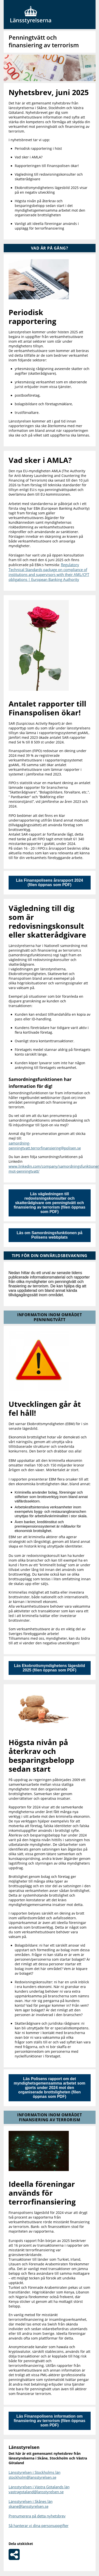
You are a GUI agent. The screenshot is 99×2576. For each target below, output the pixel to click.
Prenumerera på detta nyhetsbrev (37, 2515)
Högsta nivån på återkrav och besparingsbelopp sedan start (41, 1755)
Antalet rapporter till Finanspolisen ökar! (47, 708)
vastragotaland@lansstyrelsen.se (36, 2491)
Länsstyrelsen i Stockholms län (34, 2472)
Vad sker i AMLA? (40, 460)
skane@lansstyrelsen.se (28, 2506)
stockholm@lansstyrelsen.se (32, 2477)
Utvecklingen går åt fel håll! (45, 1408)
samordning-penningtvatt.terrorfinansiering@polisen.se (45, 1145)
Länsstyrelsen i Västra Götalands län (39, 2486)
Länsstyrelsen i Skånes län (31, 2501)
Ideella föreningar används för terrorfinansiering (42, 2193)
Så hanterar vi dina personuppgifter (39, 2525)
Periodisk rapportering (32, 316)
